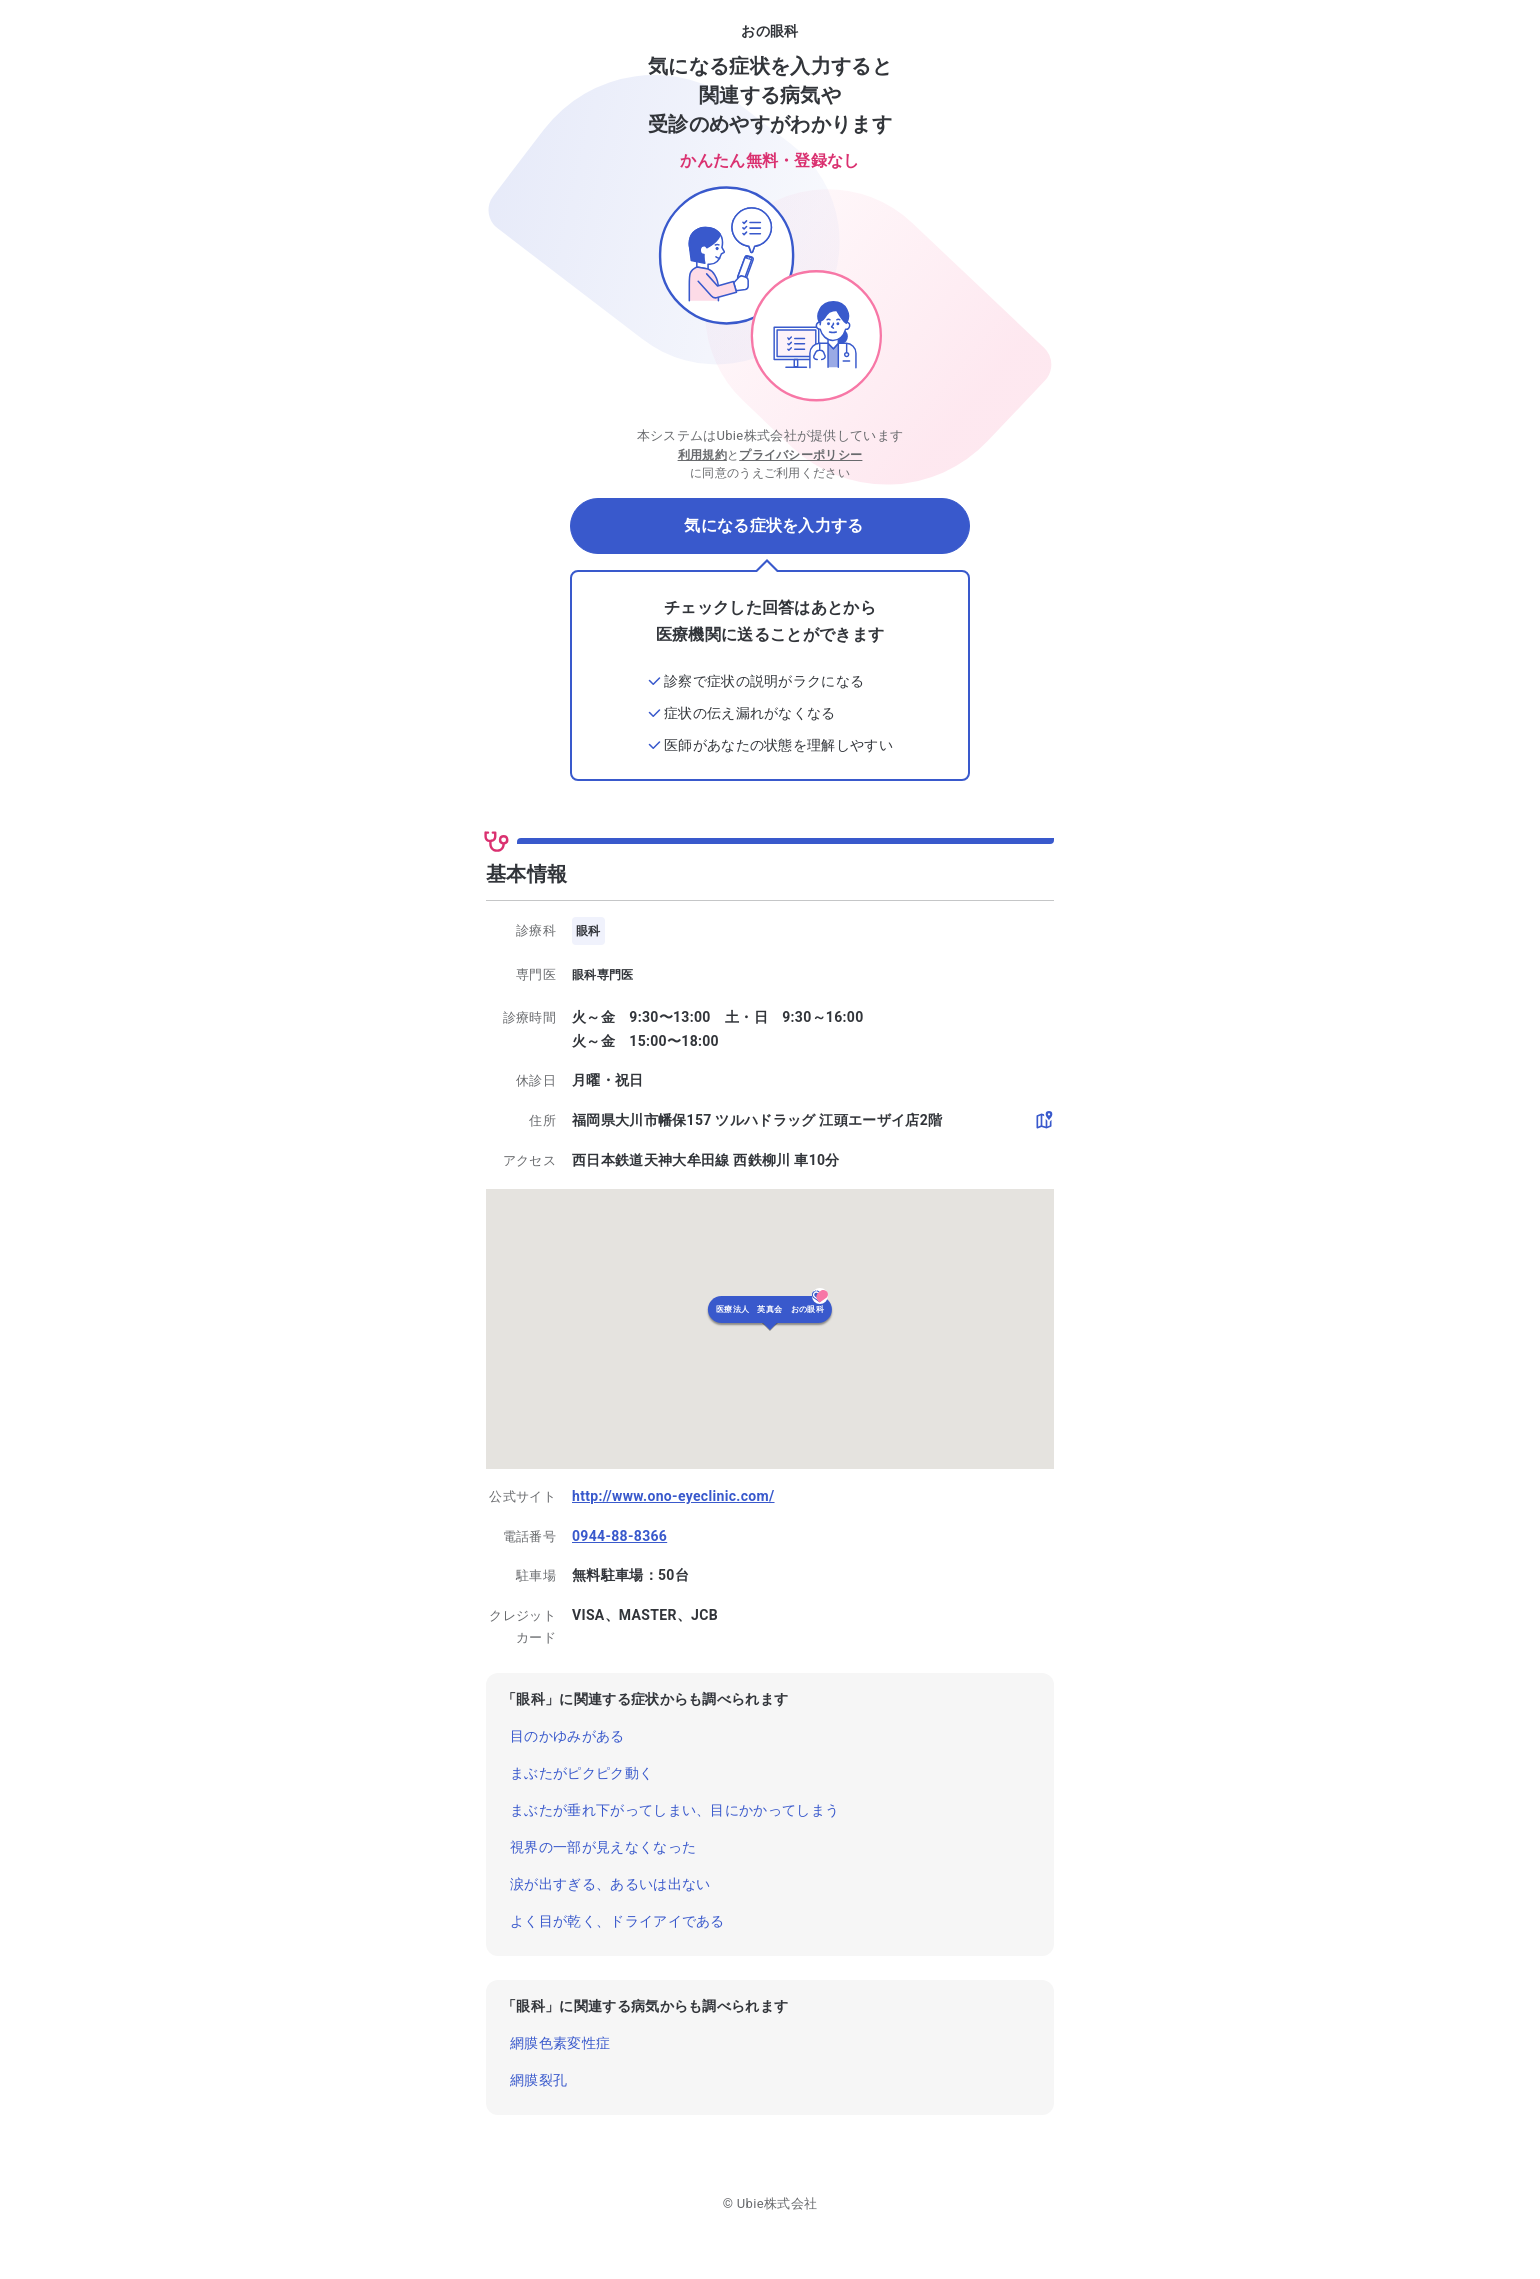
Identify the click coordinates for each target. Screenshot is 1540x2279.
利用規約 (702, 455)
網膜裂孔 (538, 2080)
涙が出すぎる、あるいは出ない (610, 1884)
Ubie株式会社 (777, 2203)
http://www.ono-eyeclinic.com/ (673, 1496)
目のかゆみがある (567, 1736)
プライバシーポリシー (800, 455)
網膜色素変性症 (560, 2043)
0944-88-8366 (619, 1536)
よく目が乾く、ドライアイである (617, 1921)
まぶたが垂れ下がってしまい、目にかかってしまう (674, 1810)
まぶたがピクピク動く (581, 1773)
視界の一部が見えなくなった (603, 1847)
